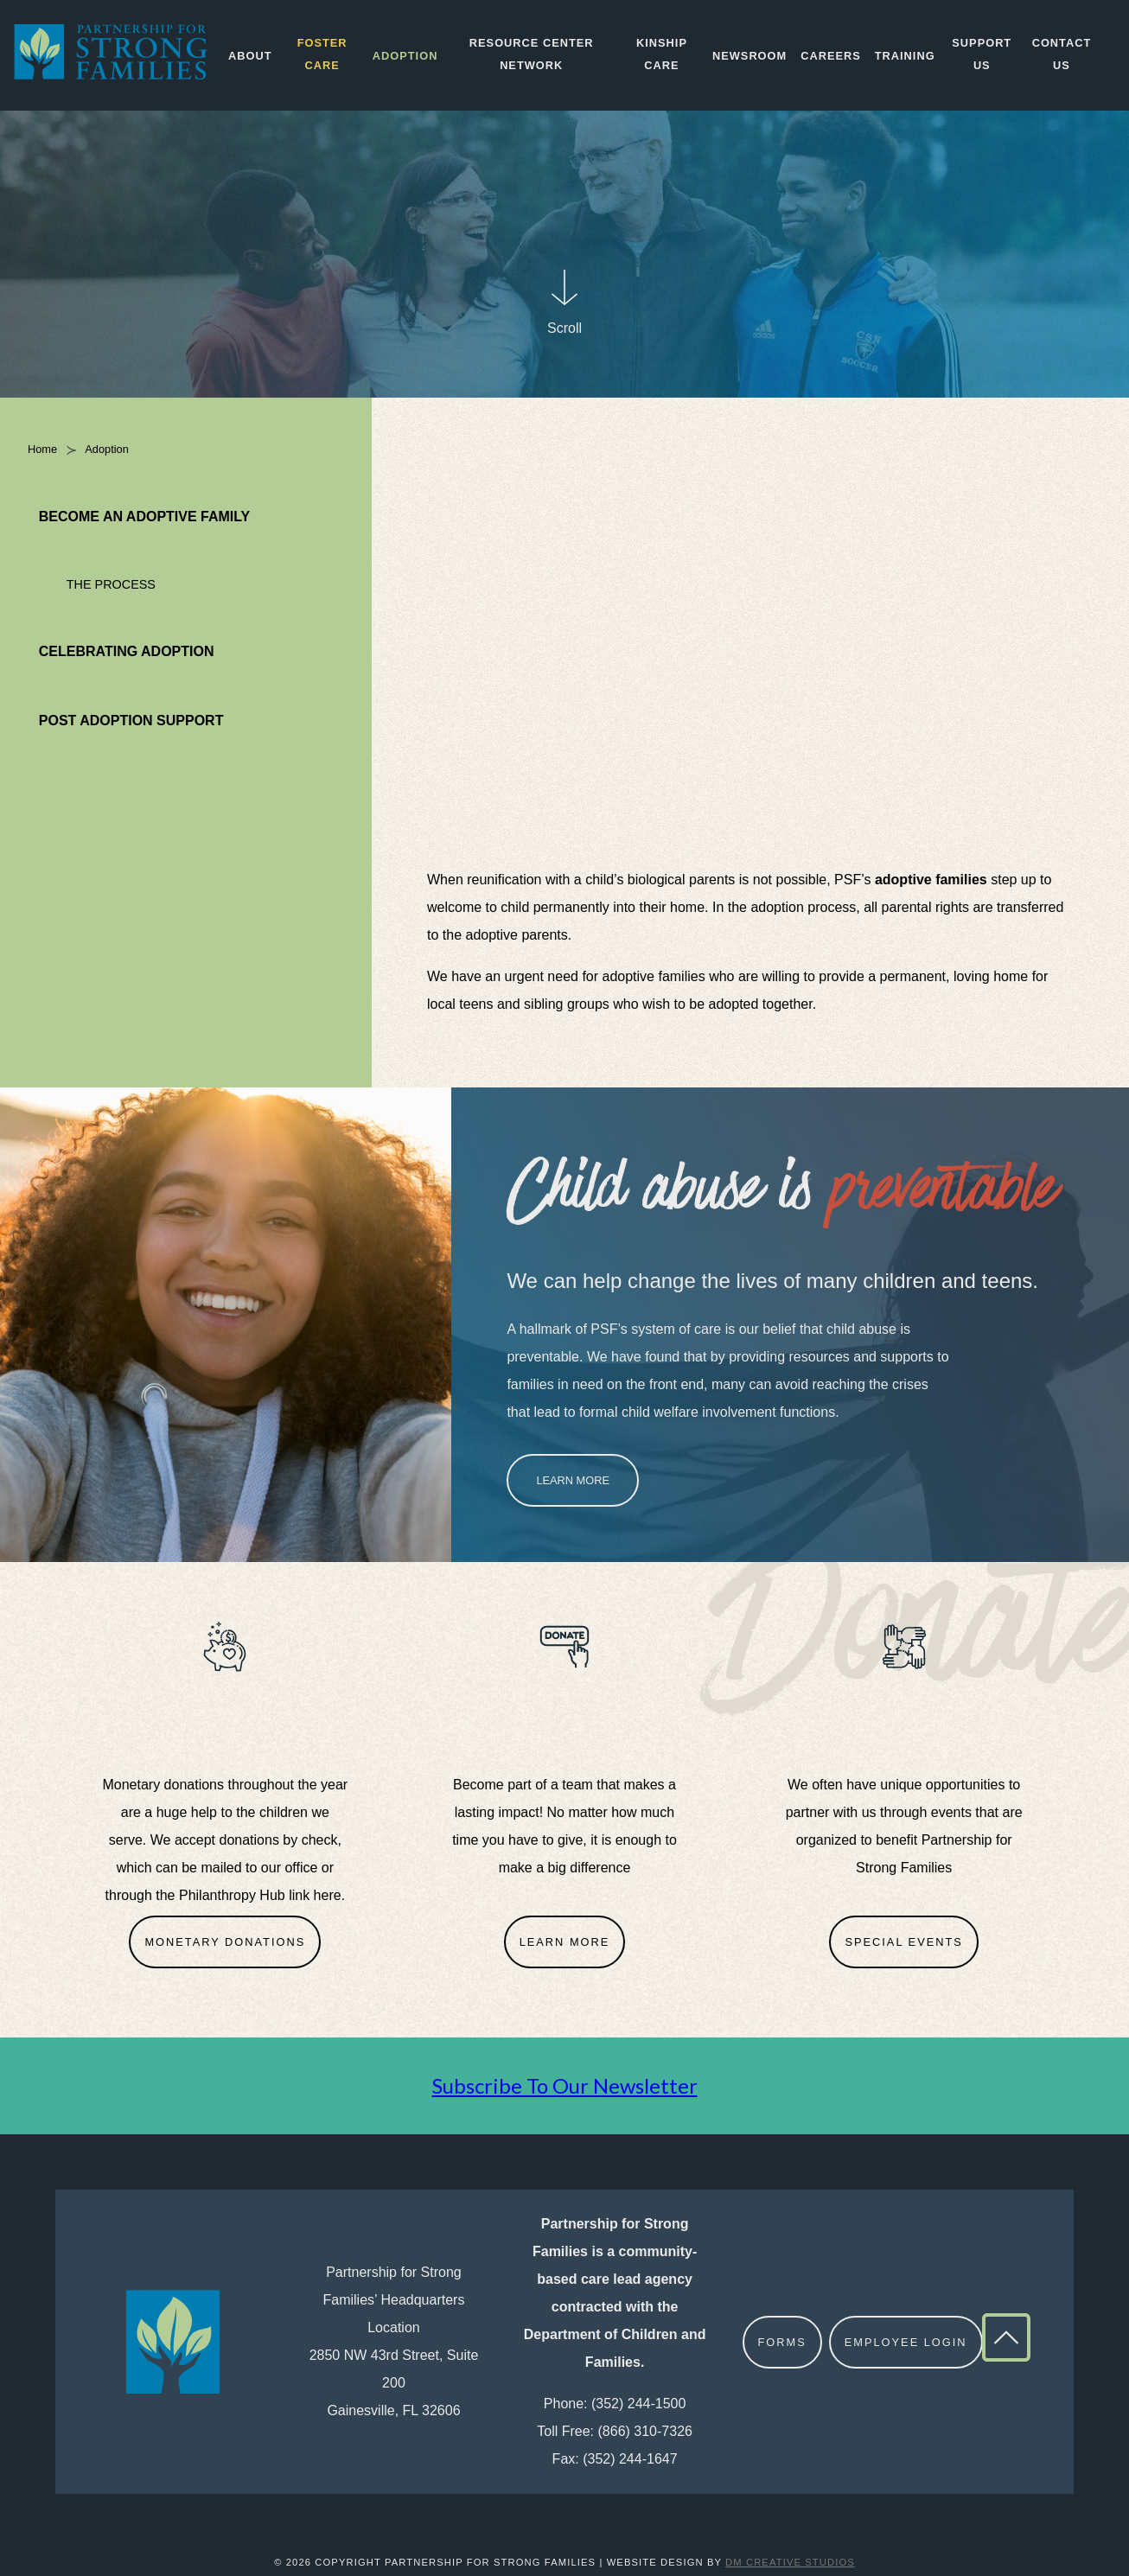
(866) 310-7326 (645, 2431)
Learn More (572, 1480)
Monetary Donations (224, 1941)
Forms (782, 2342)
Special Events (903, 1941)
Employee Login (906, 2342)
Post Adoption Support (131, 720)
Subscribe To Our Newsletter (565, 2085)
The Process (111, 584)
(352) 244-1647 (630, 2459)
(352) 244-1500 (638, 2403)
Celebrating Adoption (126, 651)
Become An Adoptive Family (144, 516)
